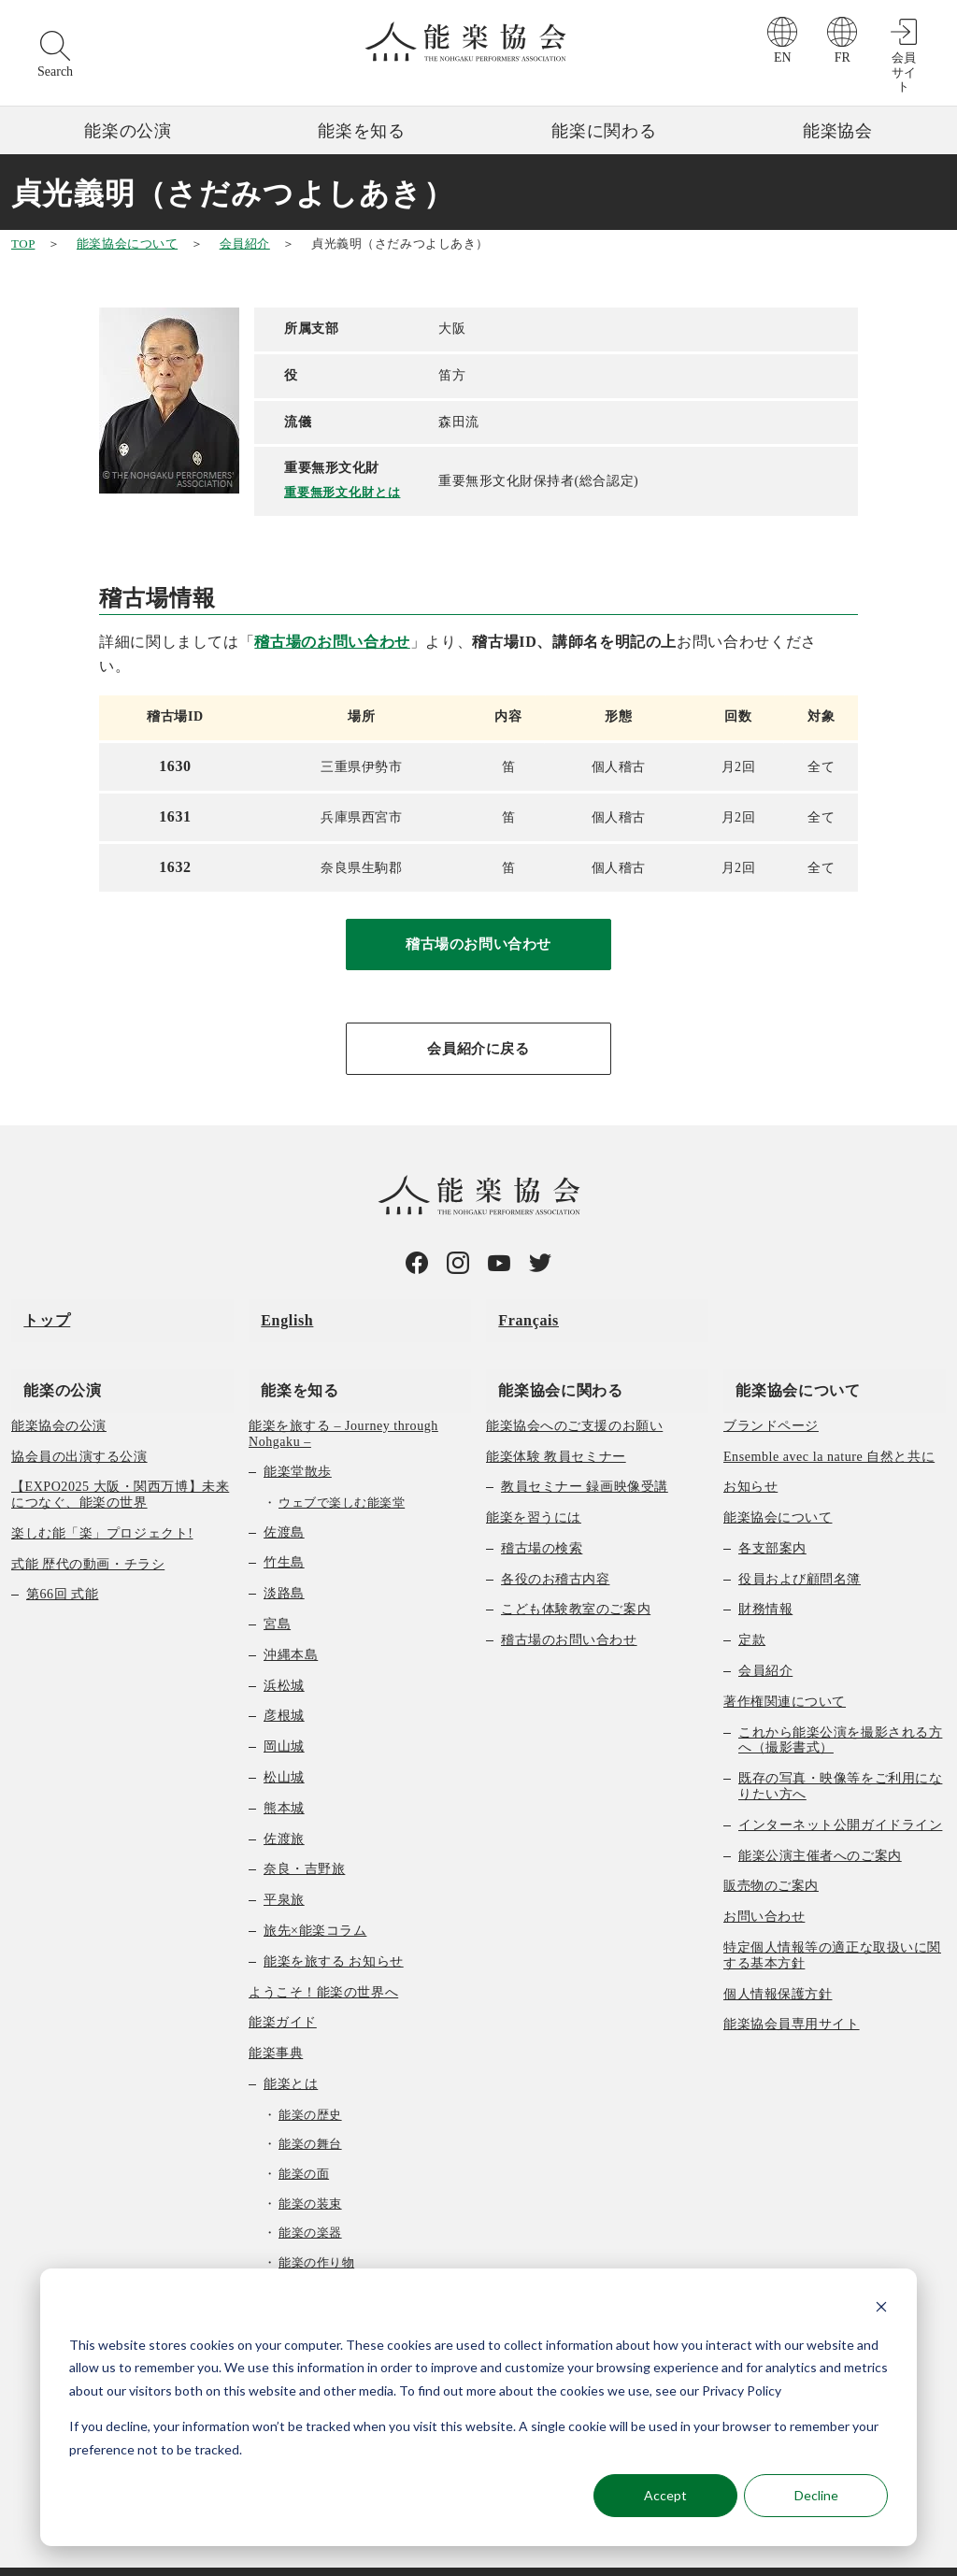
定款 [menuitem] (751, 1608)
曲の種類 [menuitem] (291, 2260)
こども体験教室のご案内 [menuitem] (575, 1577)
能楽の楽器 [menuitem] (310, 2201)
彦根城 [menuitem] (284, 1684)
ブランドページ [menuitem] (771, 1393)
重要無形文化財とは (345, 491)
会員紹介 (245, 243)
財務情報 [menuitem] (765, 1577)
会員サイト (904, 71)
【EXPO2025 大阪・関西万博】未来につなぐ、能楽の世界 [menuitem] (120, 1463)
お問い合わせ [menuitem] (764, 1885)
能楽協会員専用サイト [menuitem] (791, 1992)
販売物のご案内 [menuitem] (771, 1854)
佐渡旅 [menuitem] (284, 1806)
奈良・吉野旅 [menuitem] (304, 1837)
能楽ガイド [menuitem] (283, 1990)
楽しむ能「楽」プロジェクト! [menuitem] (102, 1502)
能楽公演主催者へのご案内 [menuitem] (820, 1823)
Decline (816, 2495)
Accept (665, 2495)
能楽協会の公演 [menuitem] (59, 1393)
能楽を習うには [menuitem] (533, 1486)
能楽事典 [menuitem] (276, 2021)
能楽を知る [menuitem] (287, 1357)
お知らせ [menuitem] (750, 1455)
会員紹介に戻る (478, 1052)
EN (783, 57)
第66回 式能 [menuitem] (62, 1562)
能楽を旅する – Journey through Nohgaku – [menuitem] (343, 1401)
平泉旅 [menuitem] (284, 1868)
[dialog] (478, 2407)
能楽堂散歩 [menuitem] (298, 1440)
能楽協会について (127, 243)
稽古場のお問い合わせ (331, 641)
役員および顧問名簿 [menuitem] (799, 1546)
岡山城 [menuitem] (284, 1715)
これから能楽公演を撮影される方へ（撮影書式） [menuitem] (840, 1708)
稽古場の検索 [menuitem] (541, 1517)
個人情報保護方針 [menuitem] (777, 1961)
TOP (23, 243)
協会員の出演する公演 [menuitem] (79, 1424)
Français (516, 1312)
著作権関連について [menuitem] (784, 1670)
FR (842, 57)
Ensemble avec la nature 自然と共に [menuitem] (829, 1424)
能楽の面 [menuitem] (304, 2142)
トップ (34, 1312)
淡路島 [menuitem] (284, 1561)
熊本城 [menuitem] (284, 1776)
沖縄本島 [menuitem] (291, 1623)
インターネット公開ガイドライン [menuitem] (840, 1793)
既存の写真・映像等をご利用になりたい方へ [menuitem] (840, 1754)
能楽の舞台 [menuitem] (310, 2112)
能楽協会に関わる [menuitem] (548, 1357)
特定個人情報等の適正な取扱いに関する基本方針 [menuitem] (832, 1924)
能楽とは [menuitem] (291, 2052)
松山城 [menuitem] (284, 1746)
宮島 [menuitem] (277, 1592)
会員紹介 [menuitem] (765, 1639)
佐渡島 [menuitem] (284, 1500)
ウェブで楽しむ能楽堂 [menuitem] (342, 1471)
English (275, 1312)
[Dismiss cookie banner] (881, 2309)
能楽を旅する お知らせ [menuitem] (334, 1930)
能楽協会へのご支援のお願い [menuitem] (574, 1393)
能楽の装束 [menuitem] (310, 2171)
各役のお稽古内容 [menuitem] (555, 1546)
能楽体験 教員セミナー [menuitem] (556, 1424)
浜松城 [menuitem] (284, 1653)
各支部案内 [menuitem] (772, 1517)
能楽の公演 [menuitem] (50, 1357)
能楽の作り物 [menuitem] (316, 2231)
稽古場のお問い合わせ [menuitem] (569, 1608)
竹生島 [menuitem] (284, 1531)
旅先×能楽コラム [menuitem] (315, 1899)
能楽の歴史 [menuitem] (310, 2083)
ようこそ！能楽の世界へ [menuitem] (323, 1960)
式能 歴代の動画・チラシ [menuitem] (87, 1531)
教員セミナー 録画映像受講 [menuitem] (584, 1455)
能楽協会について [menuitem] (785, 1357)
